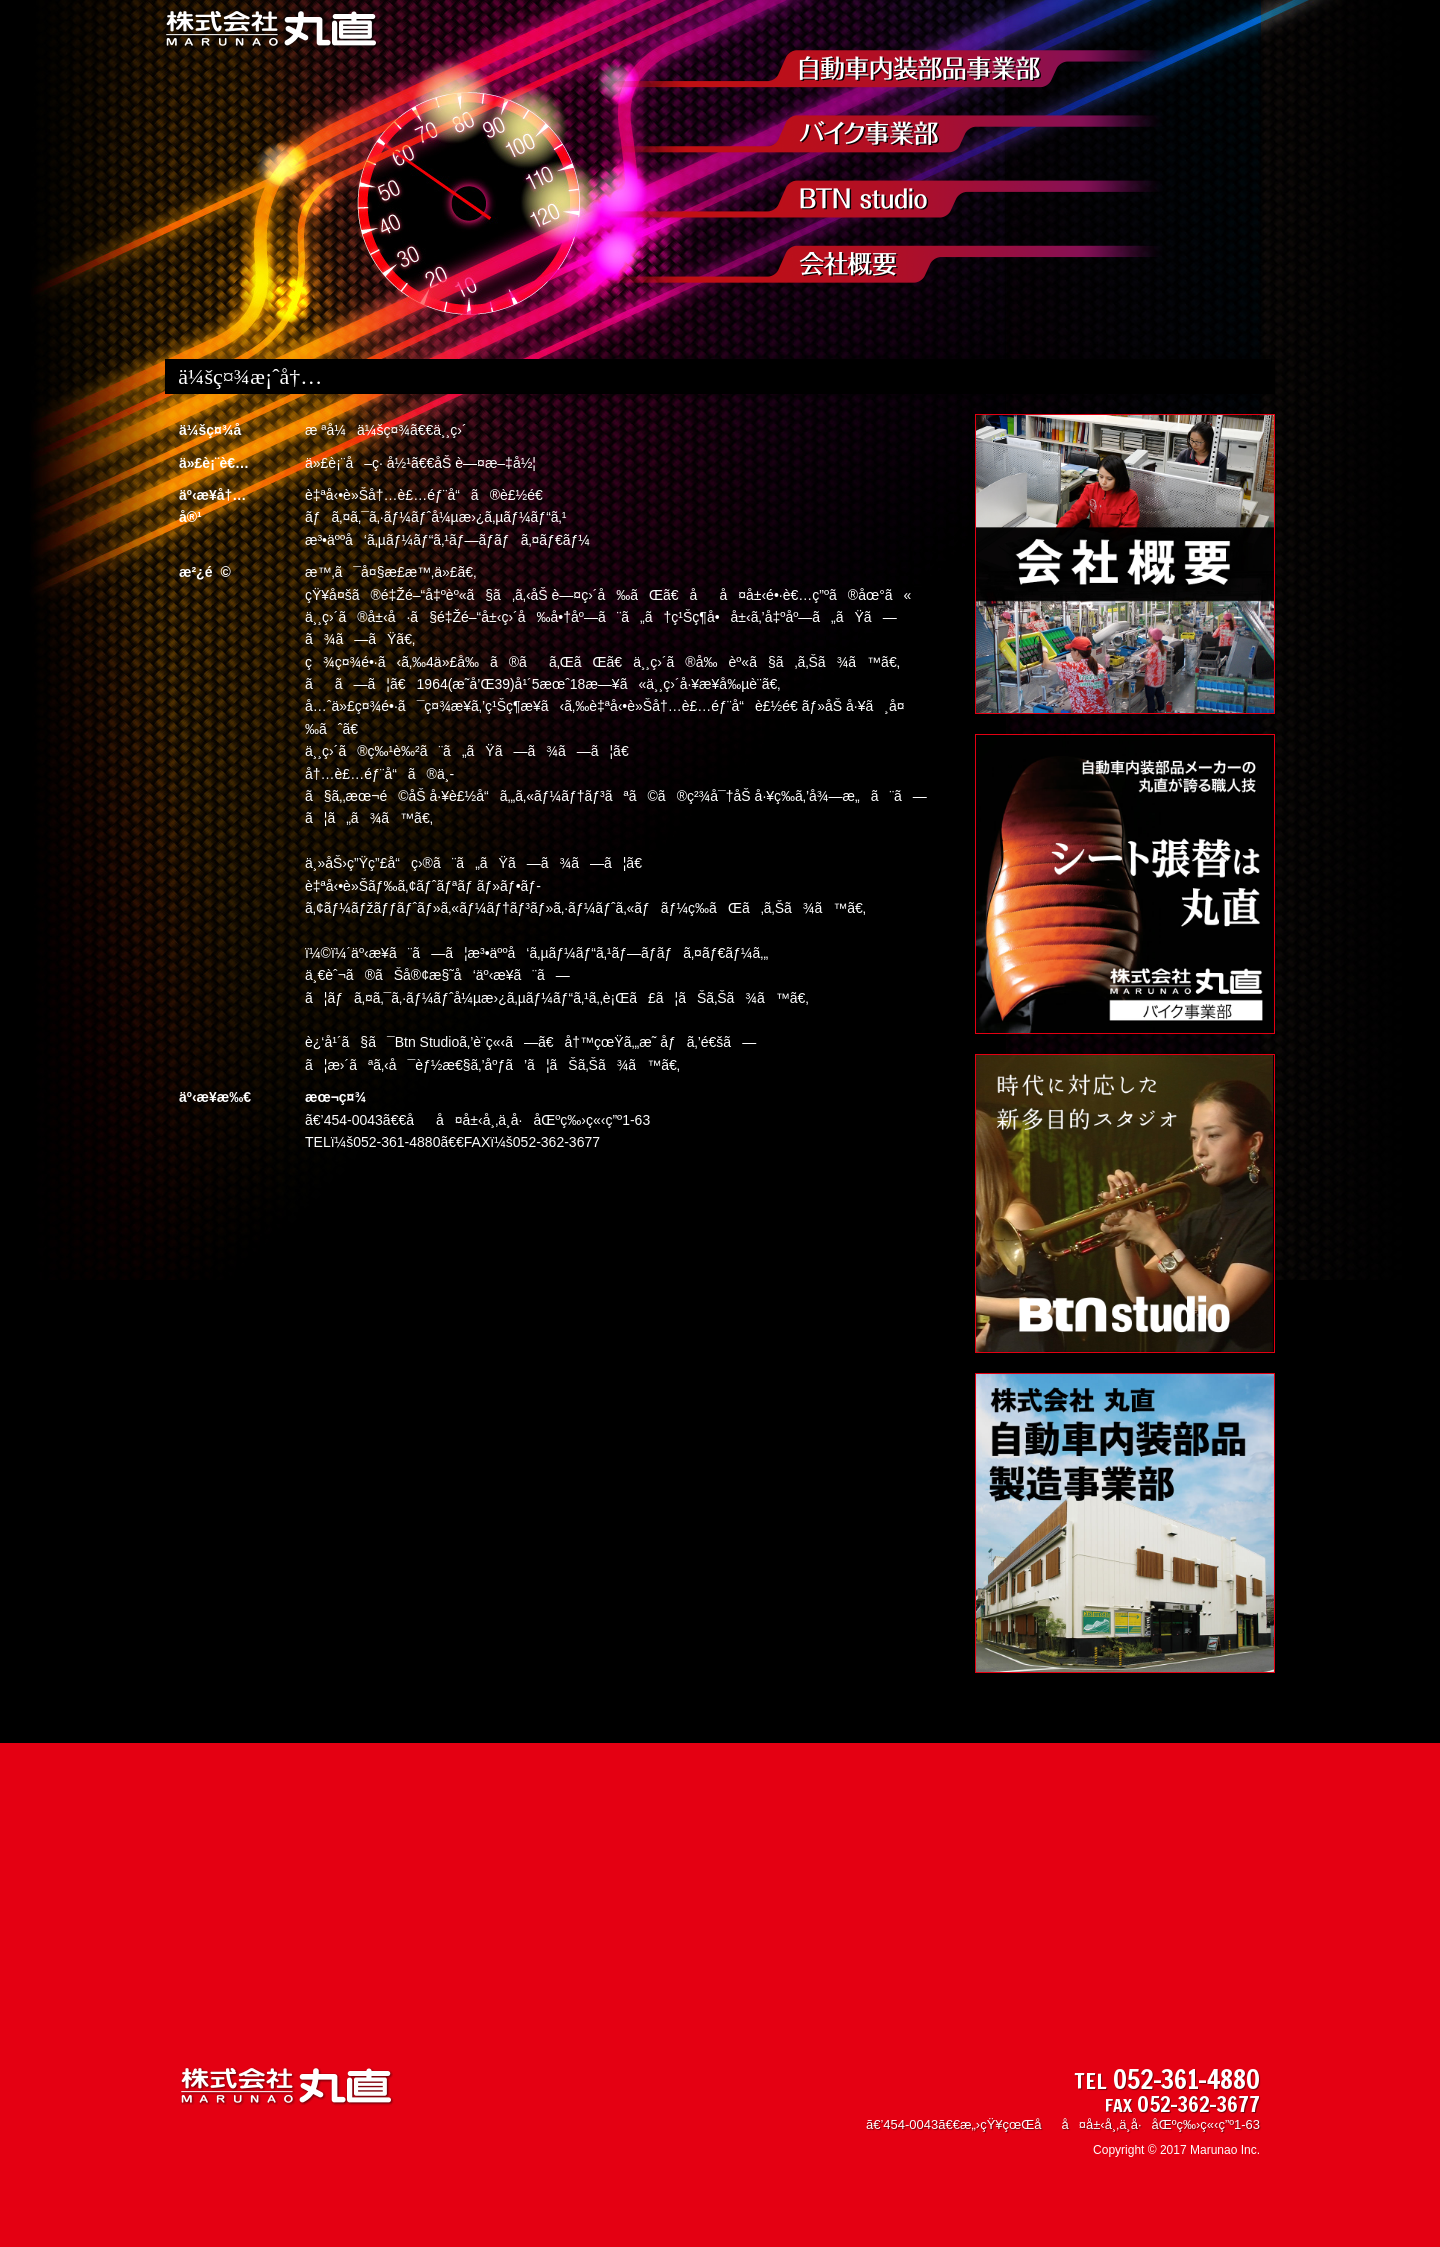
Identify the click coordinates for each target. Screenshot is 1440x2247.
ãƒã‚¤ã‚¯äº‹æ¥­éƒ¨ (884, 134)
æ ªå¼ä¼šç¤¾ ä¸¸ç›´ (272, 29)
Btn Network (884, 199)
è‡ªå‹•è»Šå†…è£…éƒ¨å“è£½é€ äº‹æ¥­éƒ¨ (884, 69)
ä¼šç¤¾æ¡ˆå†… (884, 264)
